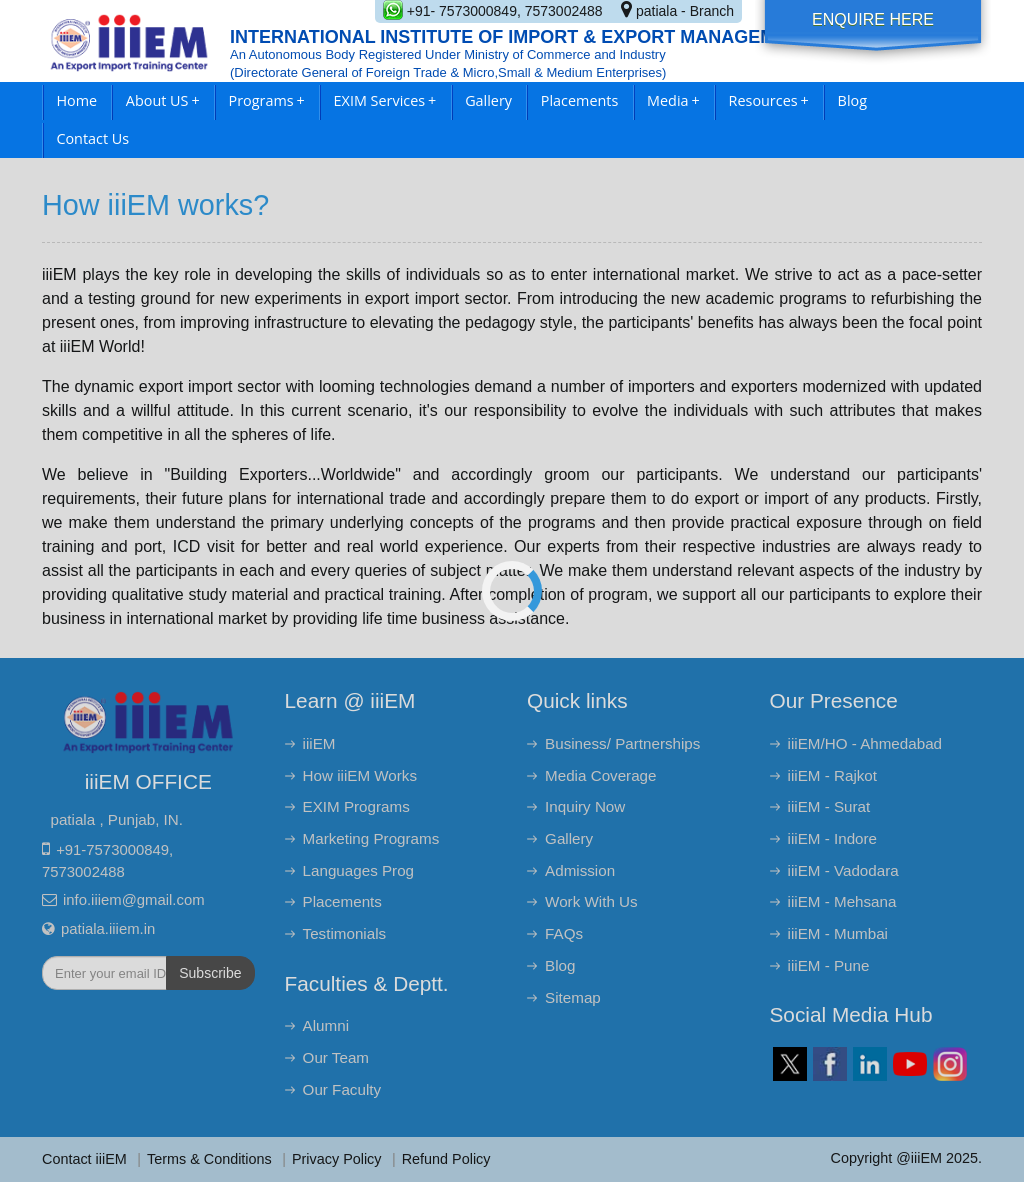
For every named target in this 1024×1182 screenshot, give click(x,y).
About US (163, 100)
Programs (267, 100)
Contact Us (92, 138)
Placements (579, 100)
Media (673, 100)
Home (76, 100)
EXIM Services (385, 100)
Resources (769, 100)
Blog (852, 100)
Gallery (488, 100)
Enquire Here (873, 19)
